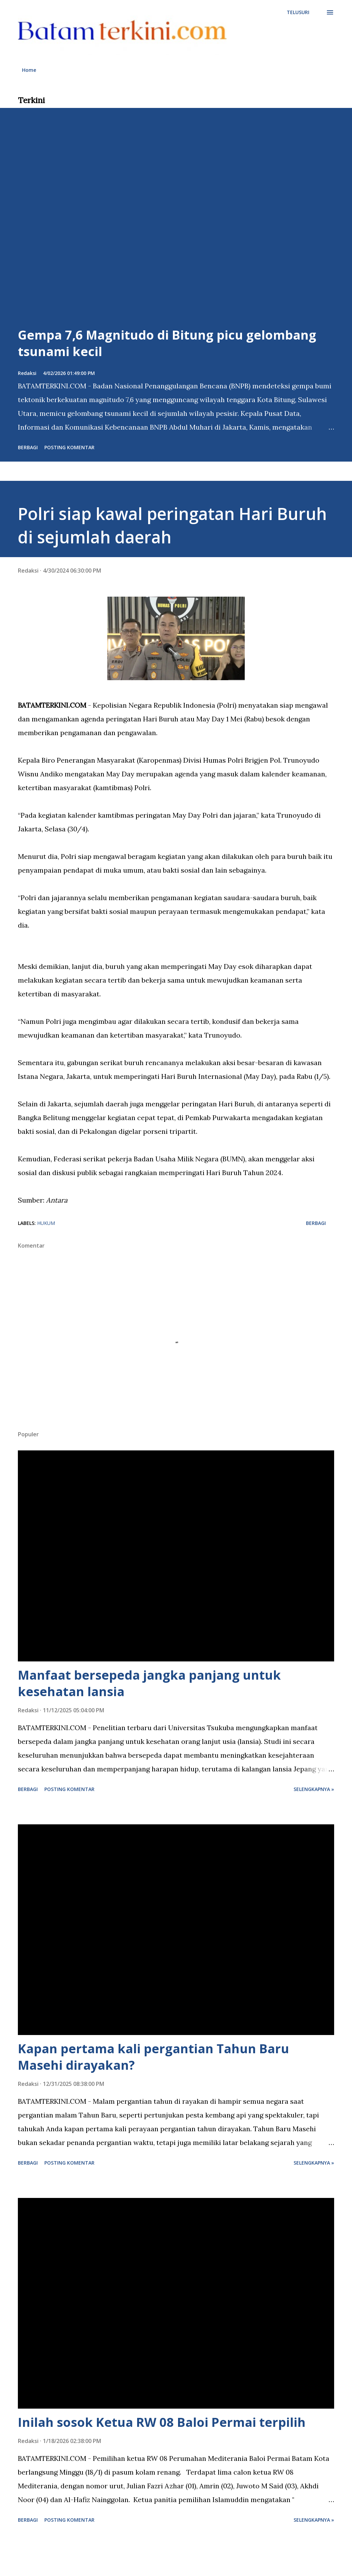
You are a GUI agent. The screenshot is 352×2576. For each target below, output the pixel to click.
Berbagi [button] (28, 447)
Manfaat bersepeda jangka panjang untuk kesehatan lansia (149, 1683)
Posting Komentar (69, 447)
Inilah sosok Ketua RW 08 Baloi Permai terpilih (162, 2422)
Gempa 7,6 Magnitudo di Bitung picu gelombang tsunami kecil (167, 343)
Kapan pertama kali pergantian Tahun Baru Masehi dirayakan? (153, 2057)
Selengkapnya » (314, 1789)
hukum (46, 1223)
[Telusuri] (298, 12)
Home (29, 70)
